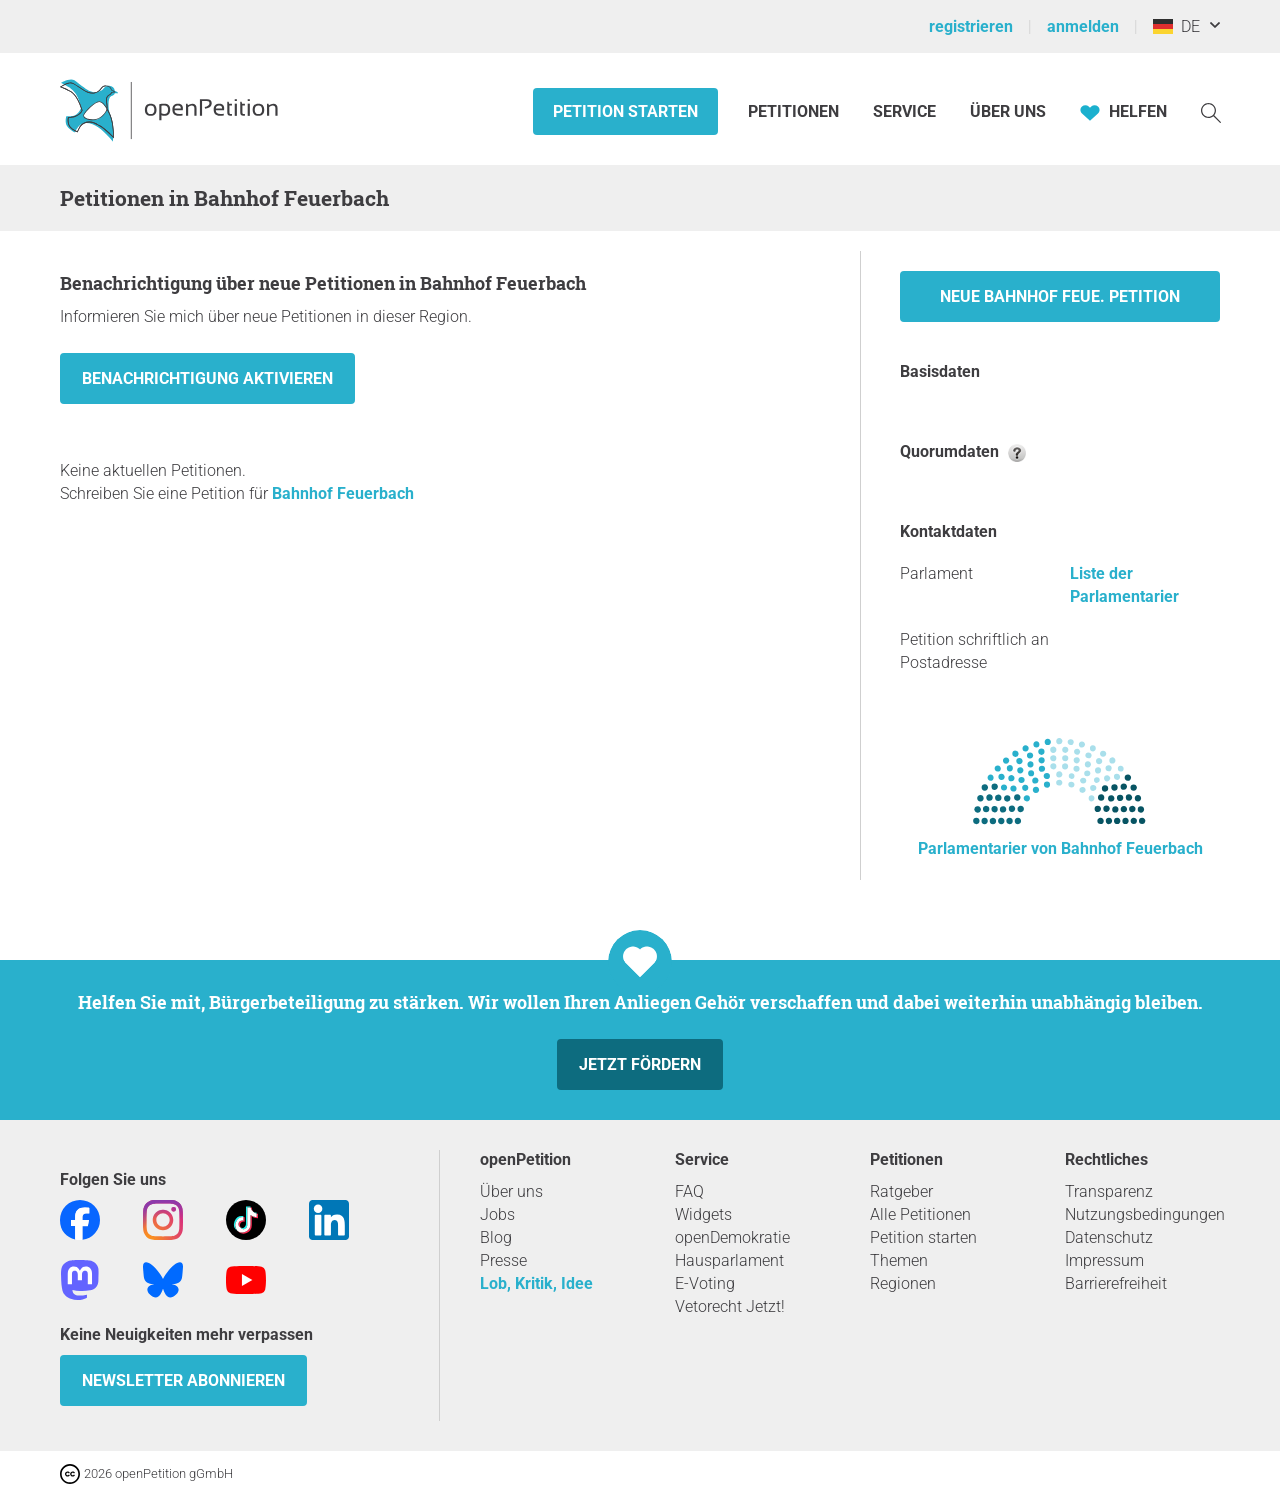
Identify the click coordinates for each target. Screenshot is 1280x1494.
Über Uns (1008, 111)
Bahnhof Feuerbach (343, 493)
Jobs (497, 1214)
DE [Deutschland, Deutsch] (1176, 26)
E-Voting (705, 1283)
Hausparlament (729, 1260)
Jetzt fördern (640, 1064)
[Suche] (1211, 111)
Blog (496, 1237)
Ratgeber (901, 1191)
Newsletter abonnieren (183, 1380)
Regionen (903, 1283)
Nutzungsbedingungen (1145, 1214)
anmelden (1083, 26)
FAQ (689, 1191)
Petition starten (625, 111)
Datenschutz (1109, 1237)
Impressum (1104, 1260)
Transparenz (1109, 1191)
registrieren (971, 26)
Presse (503, 1260)
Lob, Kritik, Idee (536, 1283)
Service (904, 111)
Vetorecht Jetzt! (730, 1306)
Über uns (511, 1191)
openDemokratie (732, 1237)
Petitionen (795, 111)
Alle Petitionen (920, 1214)
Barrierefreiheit (1116, 1283)
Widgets (703, 1214)
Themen (899, 1260)
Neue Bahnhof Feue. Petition (1060, 296)
